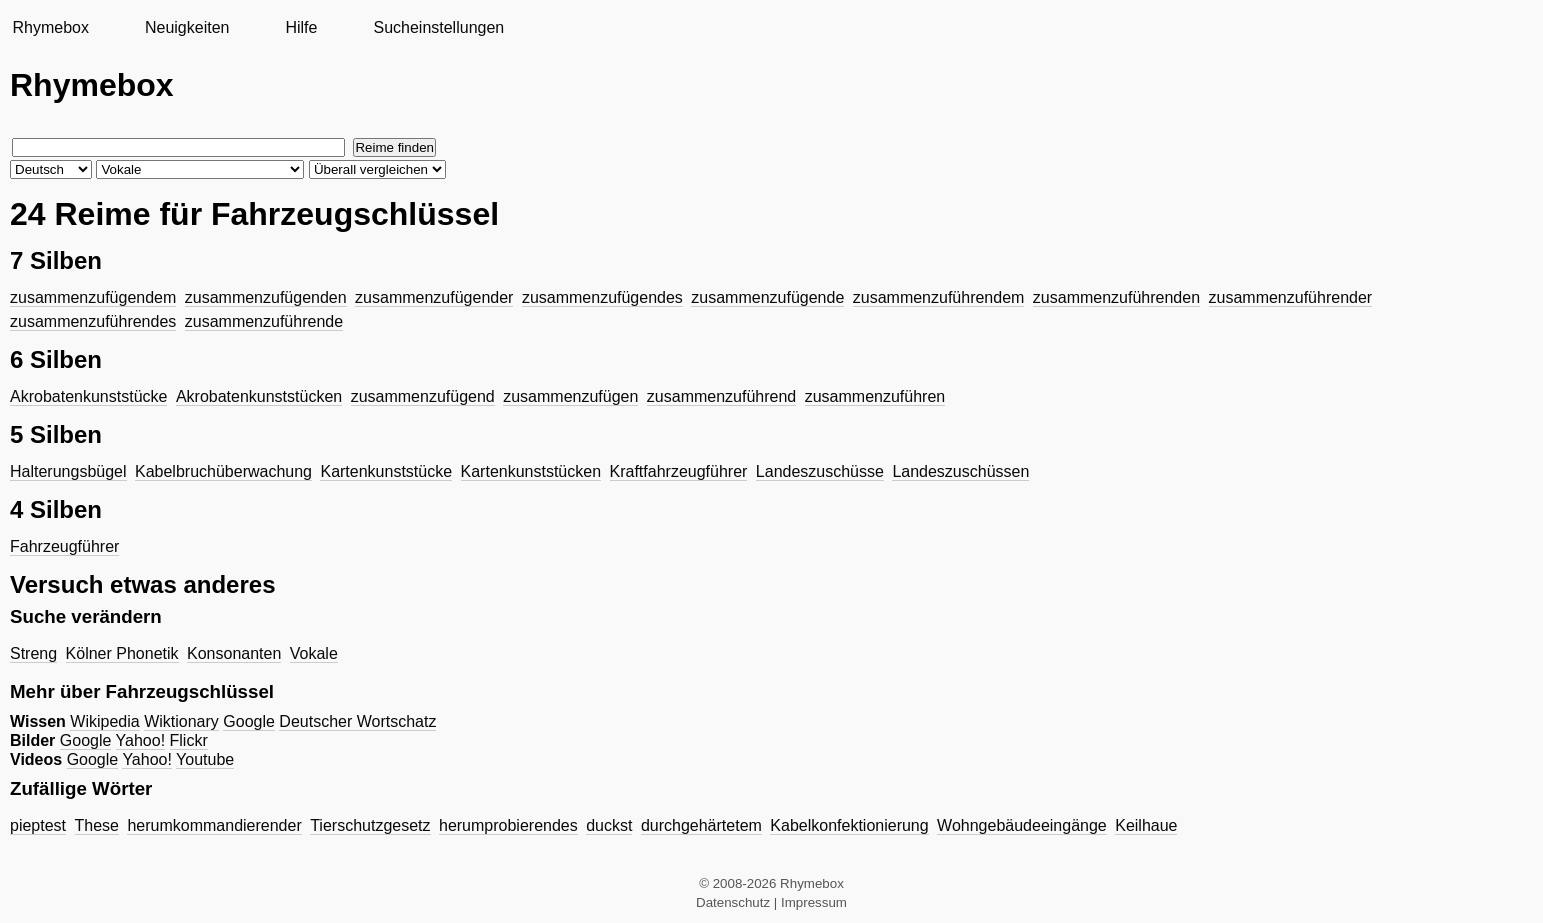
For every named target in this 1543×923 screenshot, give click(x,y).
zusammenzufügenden (266, 297)
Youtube (205, 759)
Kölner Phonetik (122, 653)
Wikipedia (104, 721)
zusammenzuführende (264, 321)
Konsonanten (234, 653)
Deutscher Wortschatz (357, 721)
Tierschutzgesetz (370, 825)
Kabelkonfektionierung (849, 825)
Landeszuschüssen (960, 471)
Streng (33, 653)
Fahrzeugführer (64, 546)
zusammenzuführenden (1116, 297)
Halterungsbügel (68, 471)
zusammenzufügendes (602, 297)
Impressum (814, 902)
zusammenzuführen (875, 396)
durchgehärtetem (701, 825)
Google (249, 721)
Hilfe (301, 27)
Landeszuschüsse (820, 471)
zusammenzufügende (767, 297)
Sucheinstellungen (438, 27)
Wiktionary (181, 721)
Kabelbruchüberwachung (223, 471)
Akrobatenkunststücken (259, 396)
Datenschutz (733, 902)
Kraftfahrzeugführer (679, 471)
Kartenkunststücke (386, 471)
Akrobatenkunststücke (88, 396)
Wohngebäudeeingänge (1022, 825)
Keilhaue (1146, 825)
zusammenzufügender (434, 297)
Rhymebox (50, 27)
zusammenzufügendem (93, 297)
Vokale (314, 653)
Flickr (189, 740)
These (97, 825)
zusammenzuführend (721, 396)
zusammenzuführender (1291, 297)
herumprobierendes (508, 825)
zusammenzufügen (570, 396)
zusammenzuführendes (93, 321)
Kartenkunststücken (531, 471)
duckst (609, 825)
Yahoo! (141, 740)
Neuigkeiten (187, 27)
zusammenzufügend (423, 396)
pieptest (38, 825)
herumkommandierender (214, 825)
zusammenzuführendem (939, 297)
